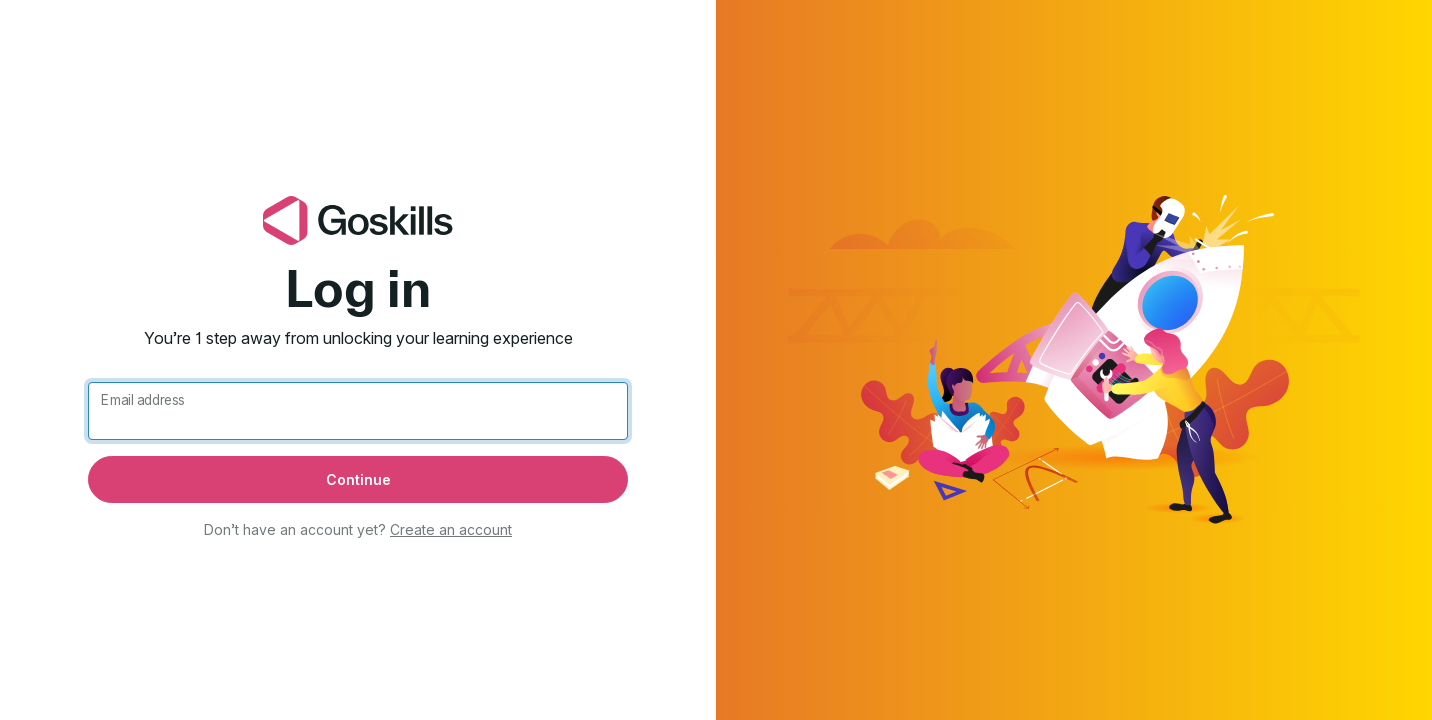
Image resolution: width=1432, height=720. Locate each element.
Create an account (451, 529)
